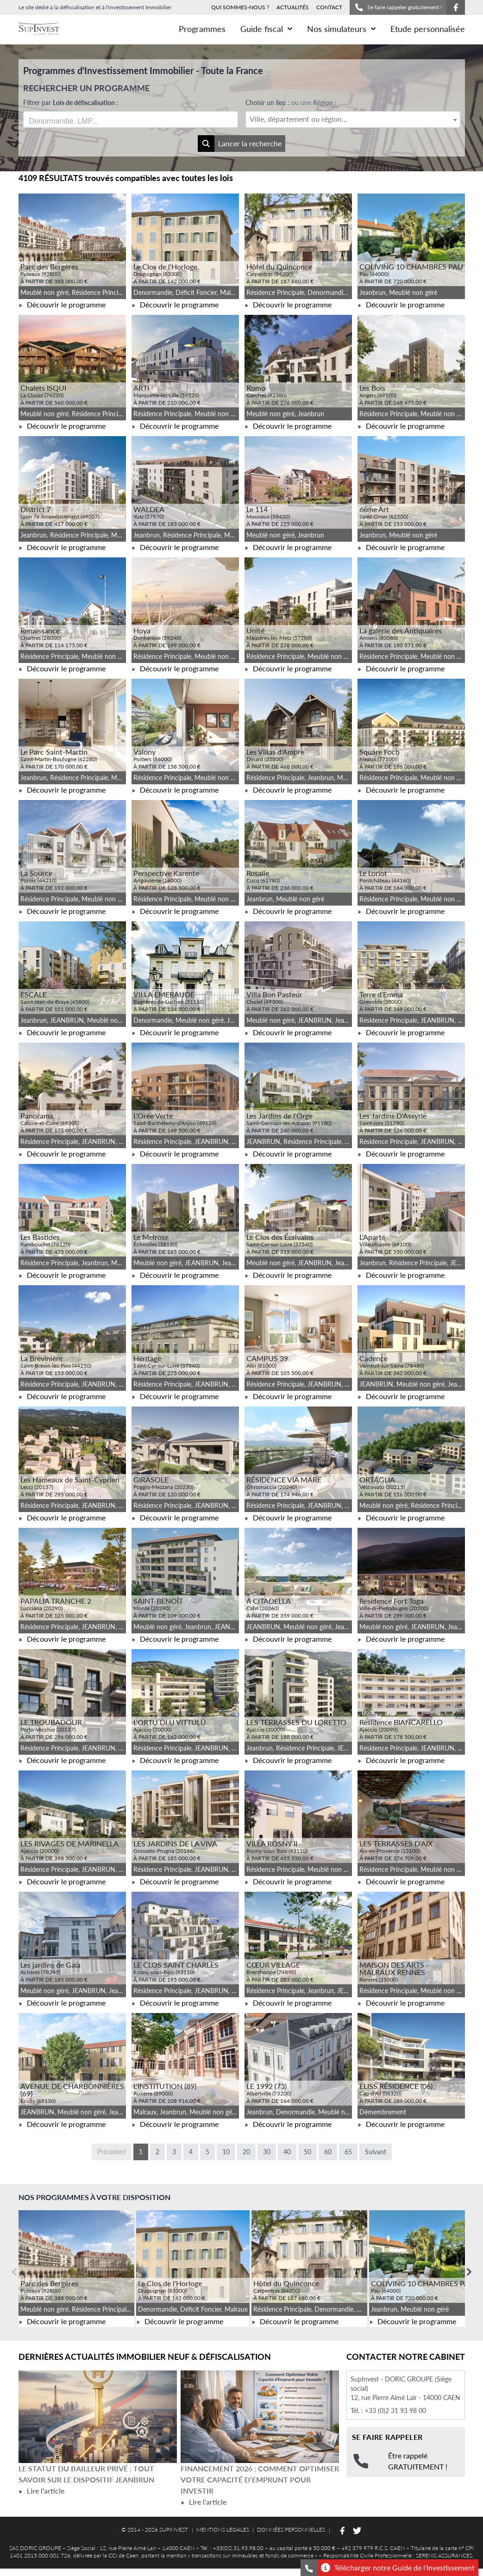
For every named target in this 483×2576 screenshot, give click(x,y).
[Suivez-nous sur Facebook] (455, 7)
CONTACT (329, 7)
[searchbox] (73, 119)
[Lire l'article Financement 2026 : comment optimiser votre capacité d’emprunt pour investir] (260, 2416)
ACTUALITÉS (292, 7)
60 (328, 2152)
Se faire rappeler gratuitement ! (398, 7)
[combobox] (130, 119)
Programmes (202, 29)
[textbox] (353, 119)
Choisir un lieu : (290, 102)
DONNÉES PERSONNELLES (291, 2529)
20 (246, 2152)
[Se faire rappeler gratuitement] (309, 2567)
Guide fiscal (266, 29)
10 (226, 2152)
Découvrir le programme (62, 304)
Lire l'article (41, 2490)
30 (266, 2152)
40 (287, 2152)
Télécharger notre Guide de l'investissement (398, 2567)
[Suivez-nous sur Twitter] (357, 2530)
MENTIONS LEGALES (222, 2529)
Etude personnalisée (427, 29)
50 (307, 2152)
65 (348, 2152)
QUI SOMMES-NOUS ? (240, 7)
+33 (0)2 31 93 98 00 (395, 2410)
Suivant (375, 2152)
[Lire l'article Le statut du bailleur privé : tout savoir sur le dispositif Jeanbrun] (98, 2416)
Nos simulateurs (341, 29)
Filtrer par (70, 102)
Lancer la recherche (240, 143)
